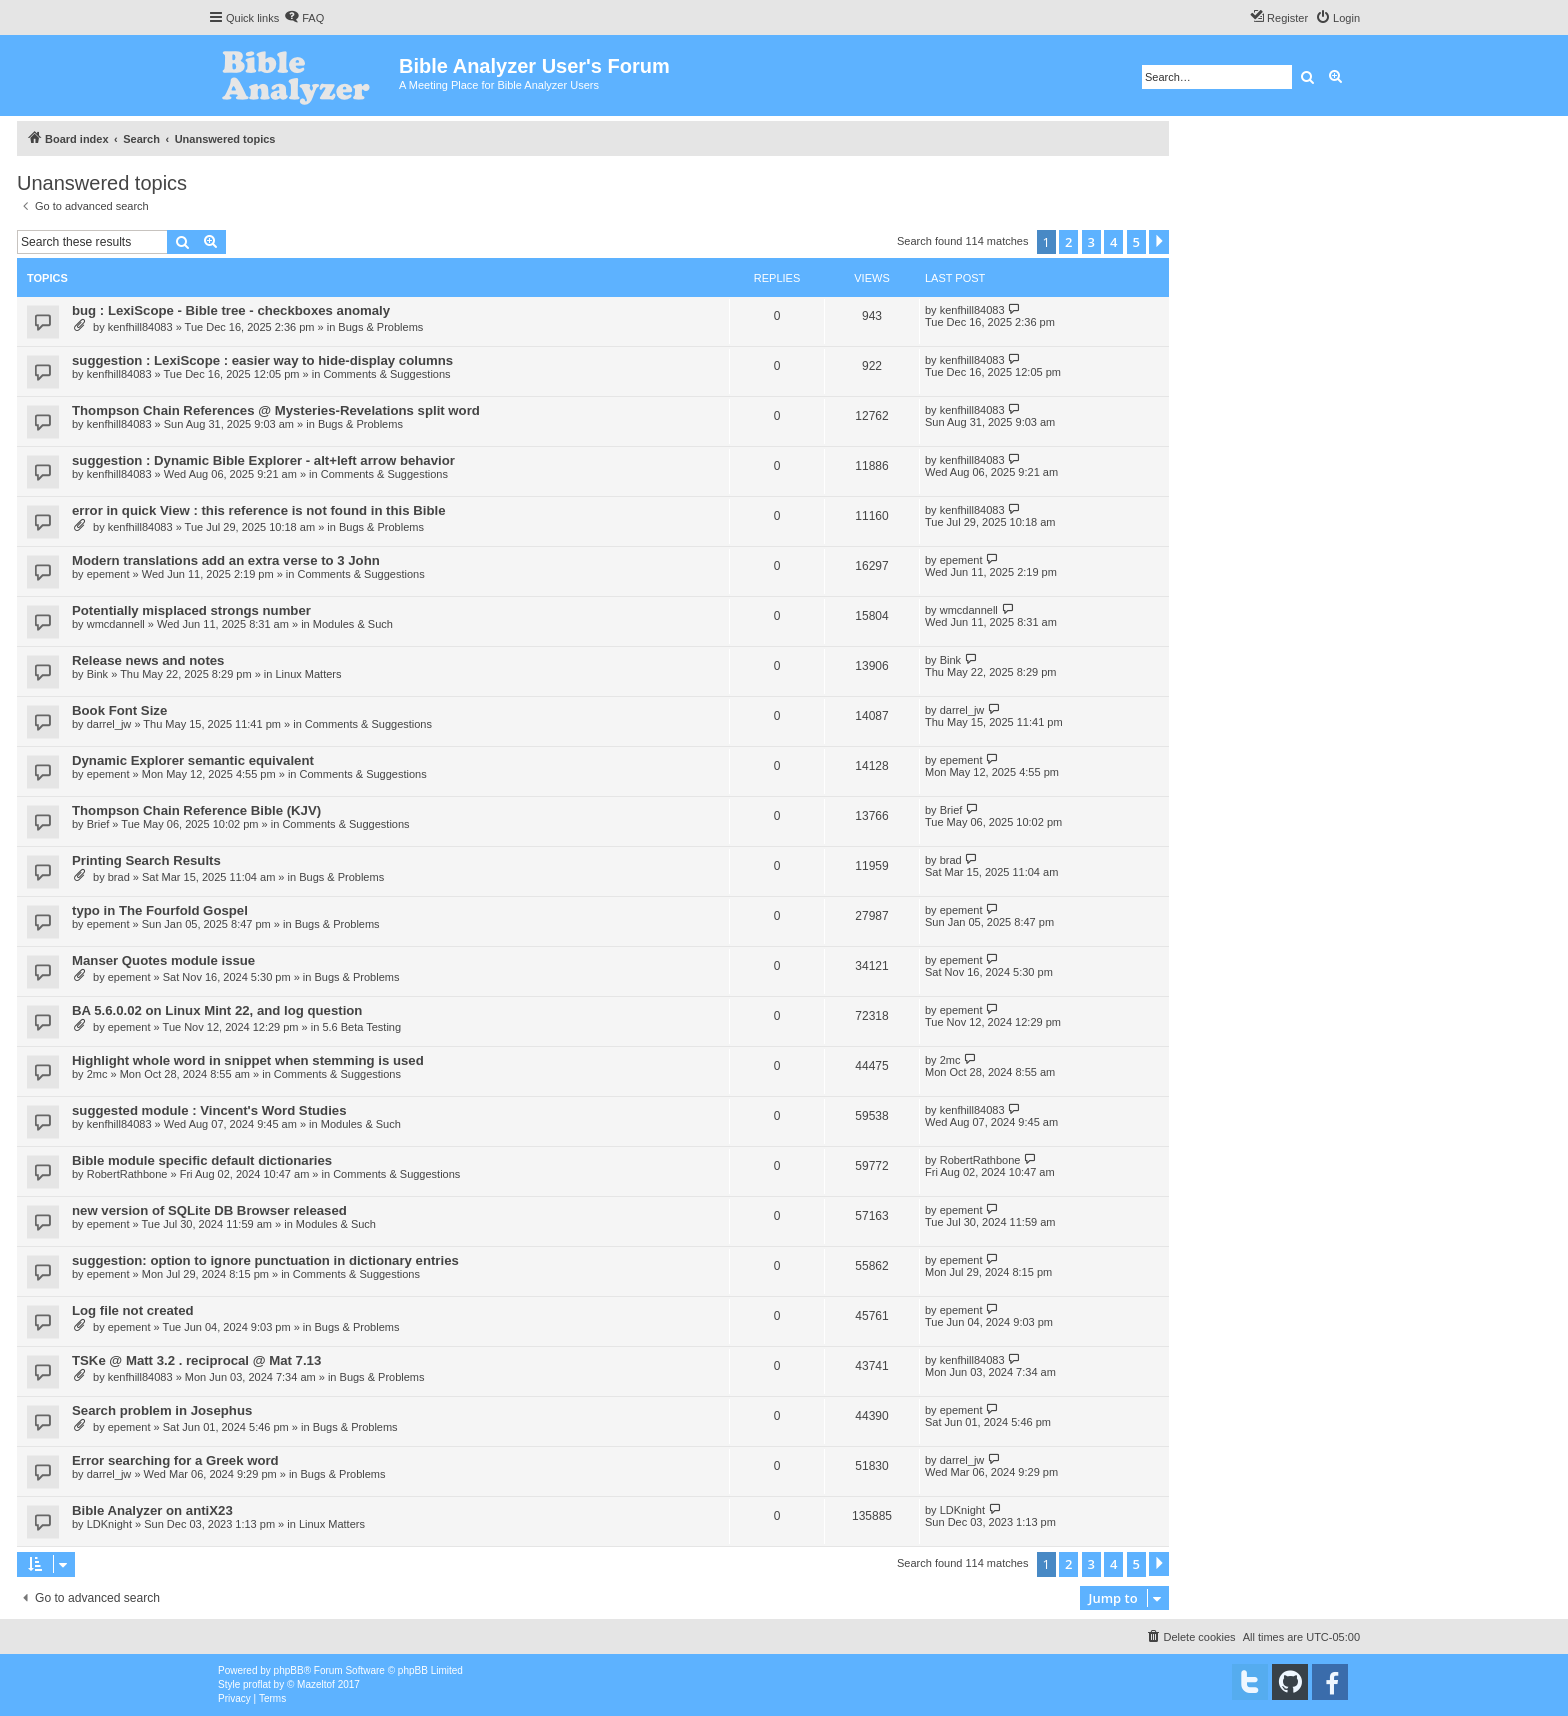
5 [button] (1136, 242)
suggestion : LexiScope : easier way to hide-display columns (262, 360)
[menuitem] (304, 18)
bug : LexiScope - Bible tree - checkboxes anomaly (231, 310)
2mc (97, 1074)
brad (119, 877)
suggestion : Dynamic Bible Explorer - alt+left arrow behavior (263, 460)
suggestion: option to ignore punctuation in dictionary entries (265, 1260)
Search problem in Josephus (162, 1410)
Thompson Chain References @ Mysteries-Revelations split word (276, 410)
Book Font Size (119, 710)
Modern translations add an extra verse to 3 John (226, 560)
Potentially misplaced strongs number (191, 610)
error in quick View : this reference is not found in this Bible (258, 510)
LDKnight (109, 1524)
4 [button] (1113, 242)
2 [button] (1068, 242)
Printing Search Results (146, 860)
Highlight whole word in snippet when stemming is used (248, 1060)
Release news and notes (148, 660)
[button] (1159, 242)
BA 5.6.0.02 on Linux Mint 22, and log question (217, 1010)
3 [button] (1091, 242)
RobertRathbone (127, 1174)
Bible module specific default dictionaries (202, 1160)
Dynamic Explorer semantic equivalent (193, 760)
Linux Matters (308, 674)
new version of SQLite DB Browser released (209, 1210)
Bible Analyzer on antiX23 (152, 1510)
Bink (97, 674)
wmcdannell (116, 624)
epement (108, 574)
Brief (98, 824)
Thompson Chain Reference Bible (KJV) (196, 810)
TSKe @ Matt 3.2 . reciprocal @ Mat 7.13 (196, 1360)
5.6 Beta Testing (361, 1027)
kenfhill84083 (140, 327)
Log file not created (133, 1310)
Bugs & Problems (380, 327)
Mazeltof (316, 1684)
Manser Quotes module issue (163, 960)
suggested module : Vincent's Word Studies (209, 1110)
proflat (257, 1684)
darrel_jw (109, 724)
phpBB (289, 1670)
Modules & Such (353, 624)
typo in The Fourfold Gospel (160, 910)
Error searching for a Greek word (175, 1460)
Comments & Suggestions (386, 374)
